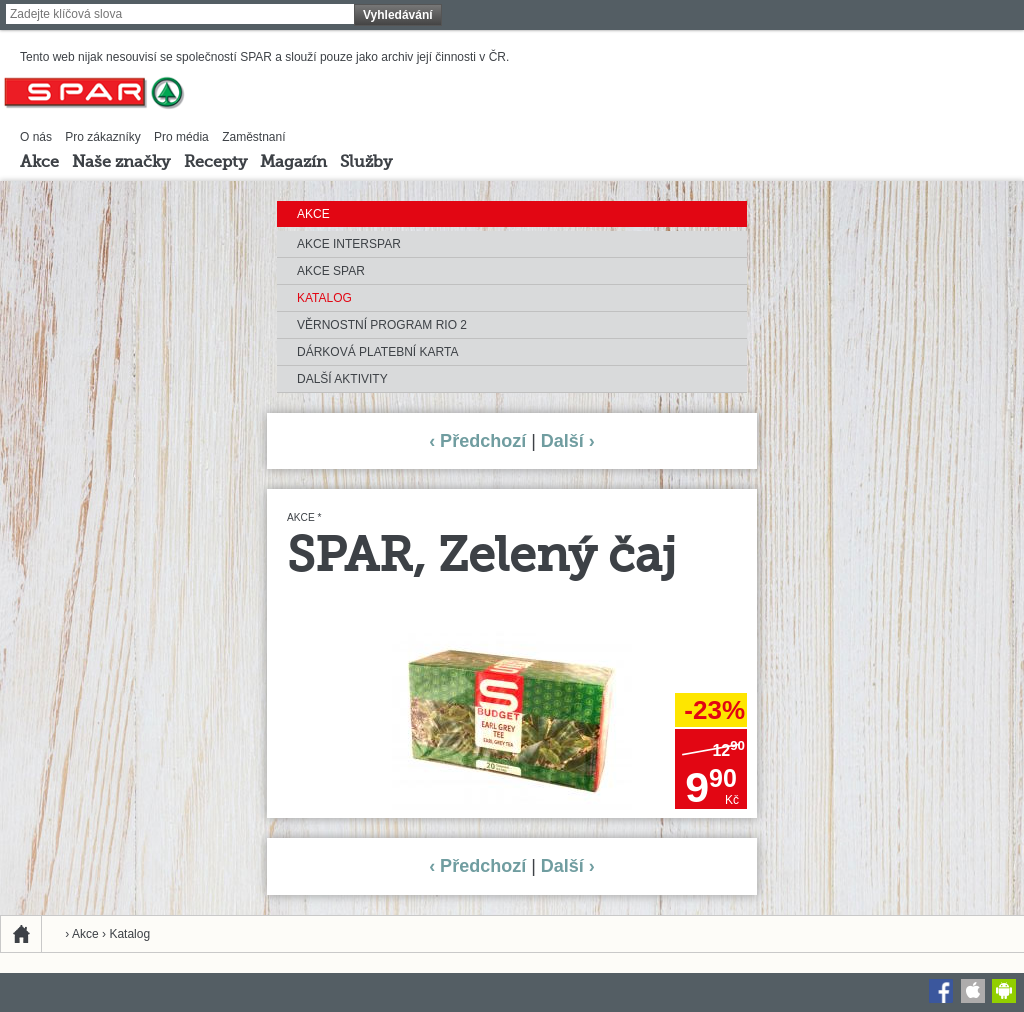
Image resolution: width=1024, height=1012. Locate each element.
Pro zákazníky (102, 137)
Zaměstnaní (253, 137)
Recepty (215, 163)
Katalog (324, 298)
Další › (568, 441)
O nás (36, 137)
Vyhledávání (398, 15)
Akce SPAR (331, 271)
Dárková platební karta (377, 352)
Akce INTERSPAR (349, 244)
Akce (39, 163)
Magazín (293, 163)
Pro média (181, 137)
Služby (366, 163)
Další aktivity (342, 379)
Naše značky (121, 163)
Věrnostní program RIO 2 (382, 325)
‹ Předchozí (477, 441)
